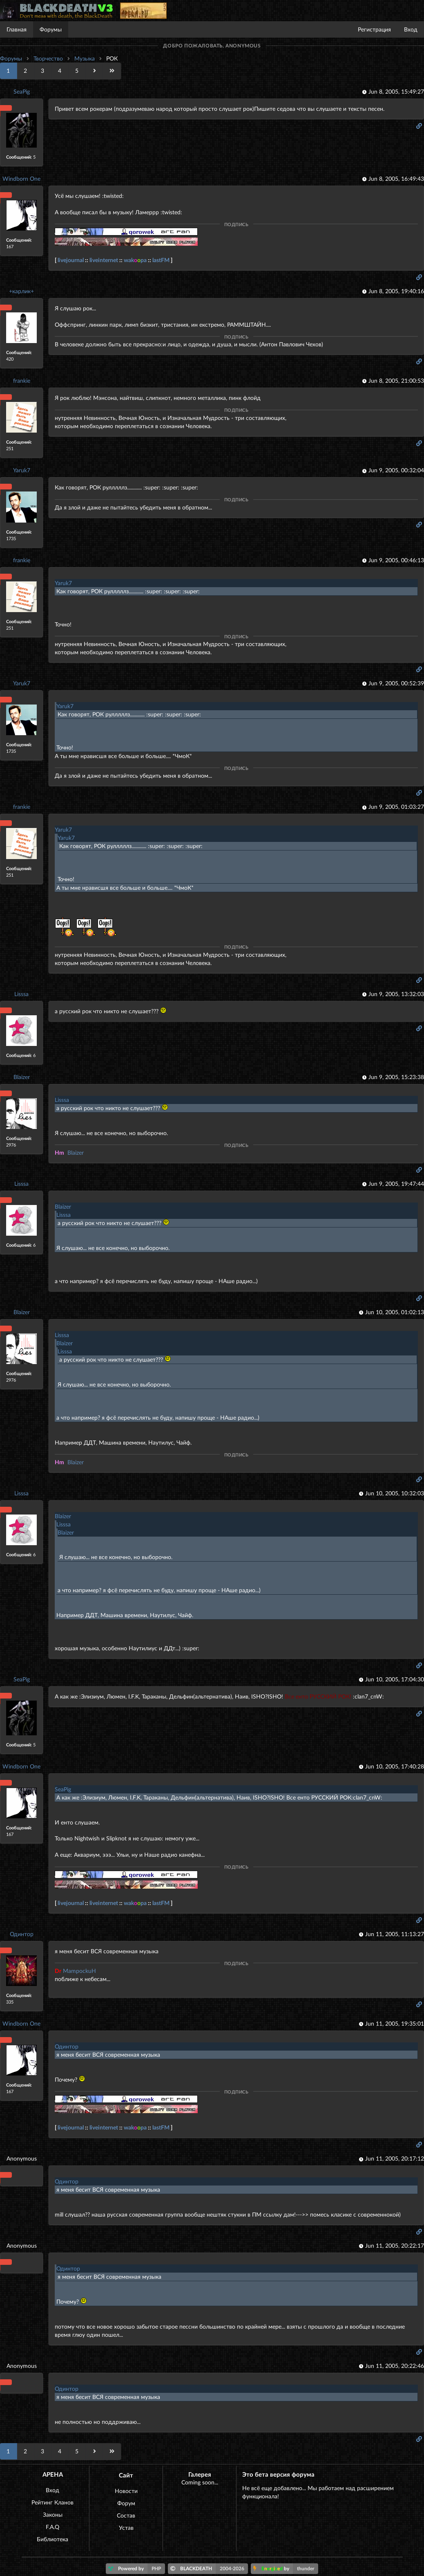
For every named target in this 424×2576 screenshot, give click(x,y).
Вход (410, 29)
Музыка (84, 58)
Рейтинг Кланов (52, 2502)
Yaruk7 (21, 470)
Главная (17, 29)
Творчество (48, 58)
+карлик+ (21, 290)
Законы (52, 2514)
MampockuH (75, 1970)
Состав (126, 2515)
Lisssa (21, 993)
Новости (126, 2490)
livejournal (71, 259)
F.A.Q (52, 2526)
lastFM (161, 259)
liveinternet (103, 259)
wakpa (135, 259)
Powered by (136, 2568)
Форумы (51, 29)
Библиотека (52, 2539)
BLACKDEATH (209, 2568)
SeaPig (21, 91)
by (285, 2568)
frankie (21, 380)
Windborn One (21, 178)
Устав (126, 2527)
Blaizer (21, 1076)
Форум (126, 2503)
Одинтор (21, 1933)
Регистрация (374, 29)
